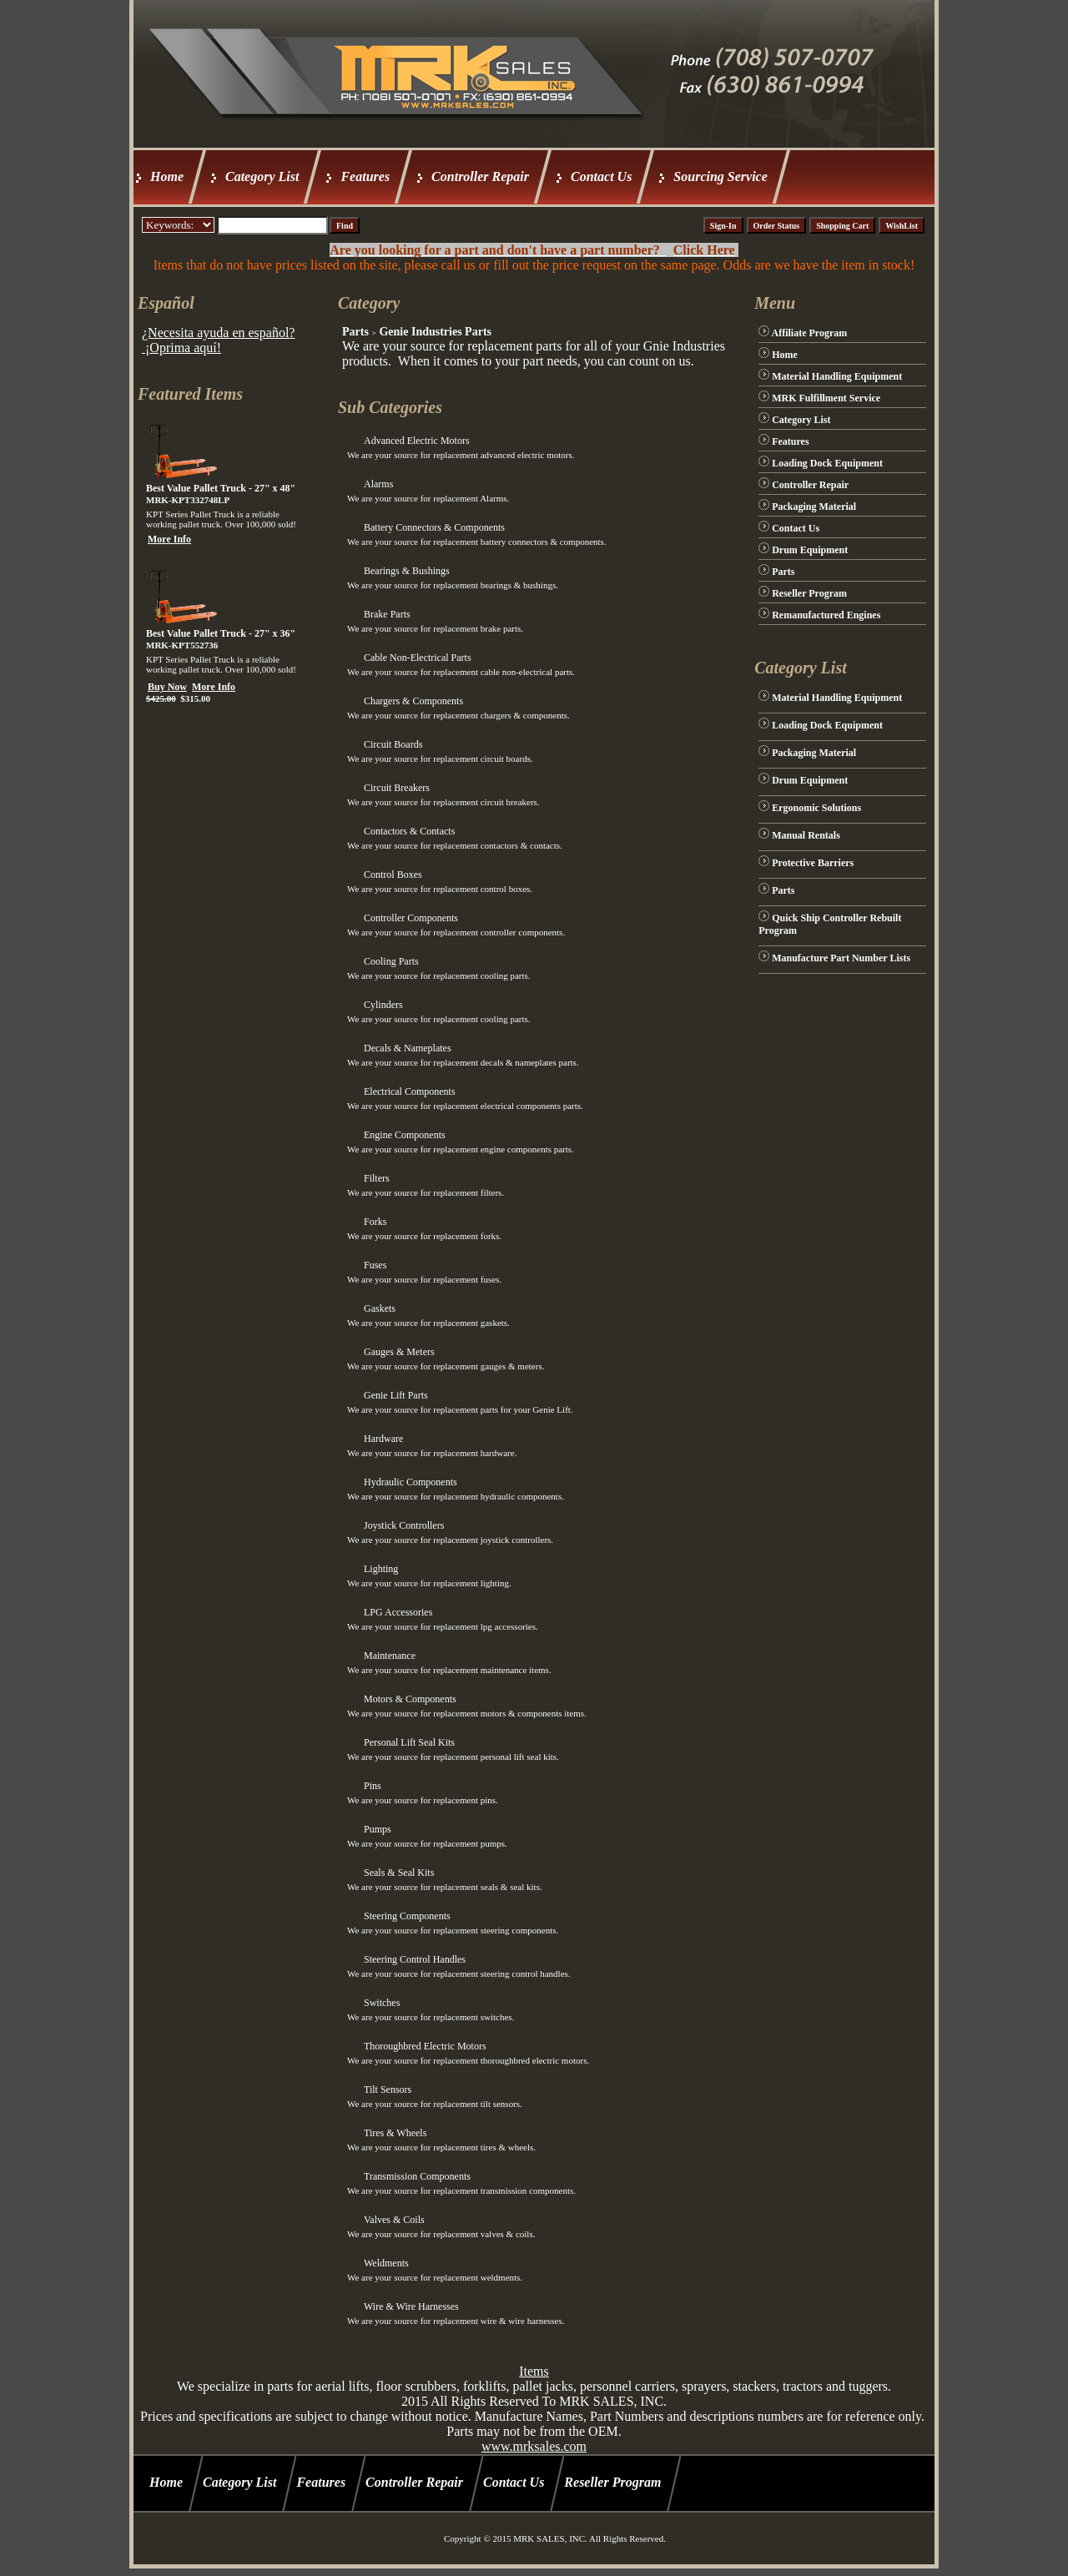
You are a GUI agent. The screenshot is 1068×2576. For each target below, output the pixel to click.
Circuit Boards (393, 744)
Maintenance (390, 1655)
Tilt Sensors (387, 2089)
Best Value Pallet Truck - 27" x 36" (220, 633)
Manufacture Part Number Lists (841, 958)
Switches (382, 2003)
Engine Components (405, 1135)
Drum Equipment (810, 550)
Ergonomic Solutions (816, 808)
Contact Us (601, 176)
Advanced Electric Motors (417, 440)
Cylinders (383, 1005)
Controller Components (411, 918)
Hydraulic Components (410, 1482)
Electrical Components (410, 1091)
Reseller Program (809, 593)
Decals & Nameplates (407, 1048)
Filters (377, 1178)
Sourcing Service (720, 176)
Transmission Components (417, 2176)
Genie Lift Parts (396, 1395)
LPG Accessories (398, 1612)
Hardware (383, 1438)
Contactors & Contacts (409, 831)
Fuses (375, 1265)
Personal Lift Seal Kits (409, 1742)
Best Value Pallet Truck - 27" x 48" (220, 488)
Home (167, 176)
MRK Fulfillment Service (826, 398)
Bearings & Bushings (407, 571)
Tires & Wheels (395, 2133)
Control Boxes (393, 874)
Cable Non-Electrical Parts (417, 657)
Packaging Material (814, 506)
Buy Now (167, 687)
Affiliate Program (810, 333)
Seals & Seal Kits (399, 1872)
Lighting (381, 1569)
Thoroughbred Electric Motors (425, 2046)
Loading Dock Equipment (827, 463)
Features (365, 176)
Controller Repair (480, 176)
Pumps (377, 1829)
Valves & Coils (394, 2220)
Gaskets (379, 1308)
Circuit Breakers (397, 788)
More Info (169, 539)
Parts (355, 331)
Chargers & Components (413, 701)
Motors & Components (410, 1699)
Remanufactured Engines (826, 615)
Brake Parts (387, 614)
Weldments (386, 2263)
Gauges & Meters (399, 1352)
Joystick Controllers (404, 1525)
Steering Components (407, 1916)
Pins (372, 1786)
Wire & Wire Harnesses (411, 2306)
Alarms (378, 484)
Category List (262, 176)
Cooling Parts (391, 961)
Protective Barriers (813, 863)
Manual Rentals (806, 835)
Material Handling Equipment (837, 376)
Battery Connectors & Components (434, 527)
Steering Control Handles (415, 1959)
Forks (375, 1222)
